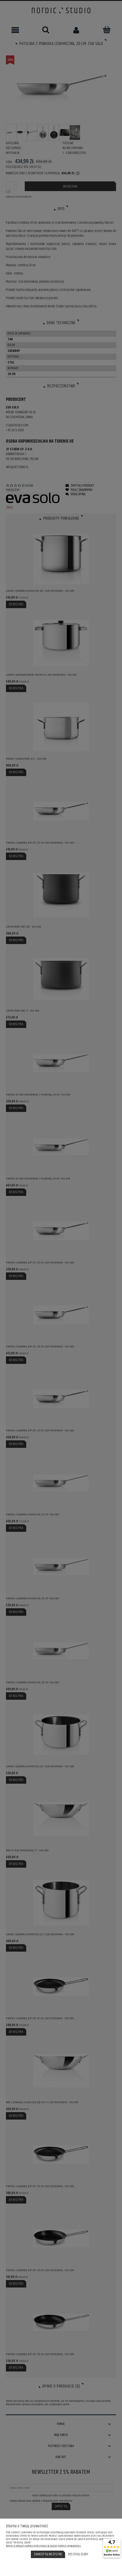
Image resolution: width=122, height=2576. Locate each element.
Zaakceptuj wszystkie (48, 2554)
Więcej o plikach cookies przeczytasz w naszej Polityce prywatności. (43, 2546)
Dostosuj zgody (78, 2554)
